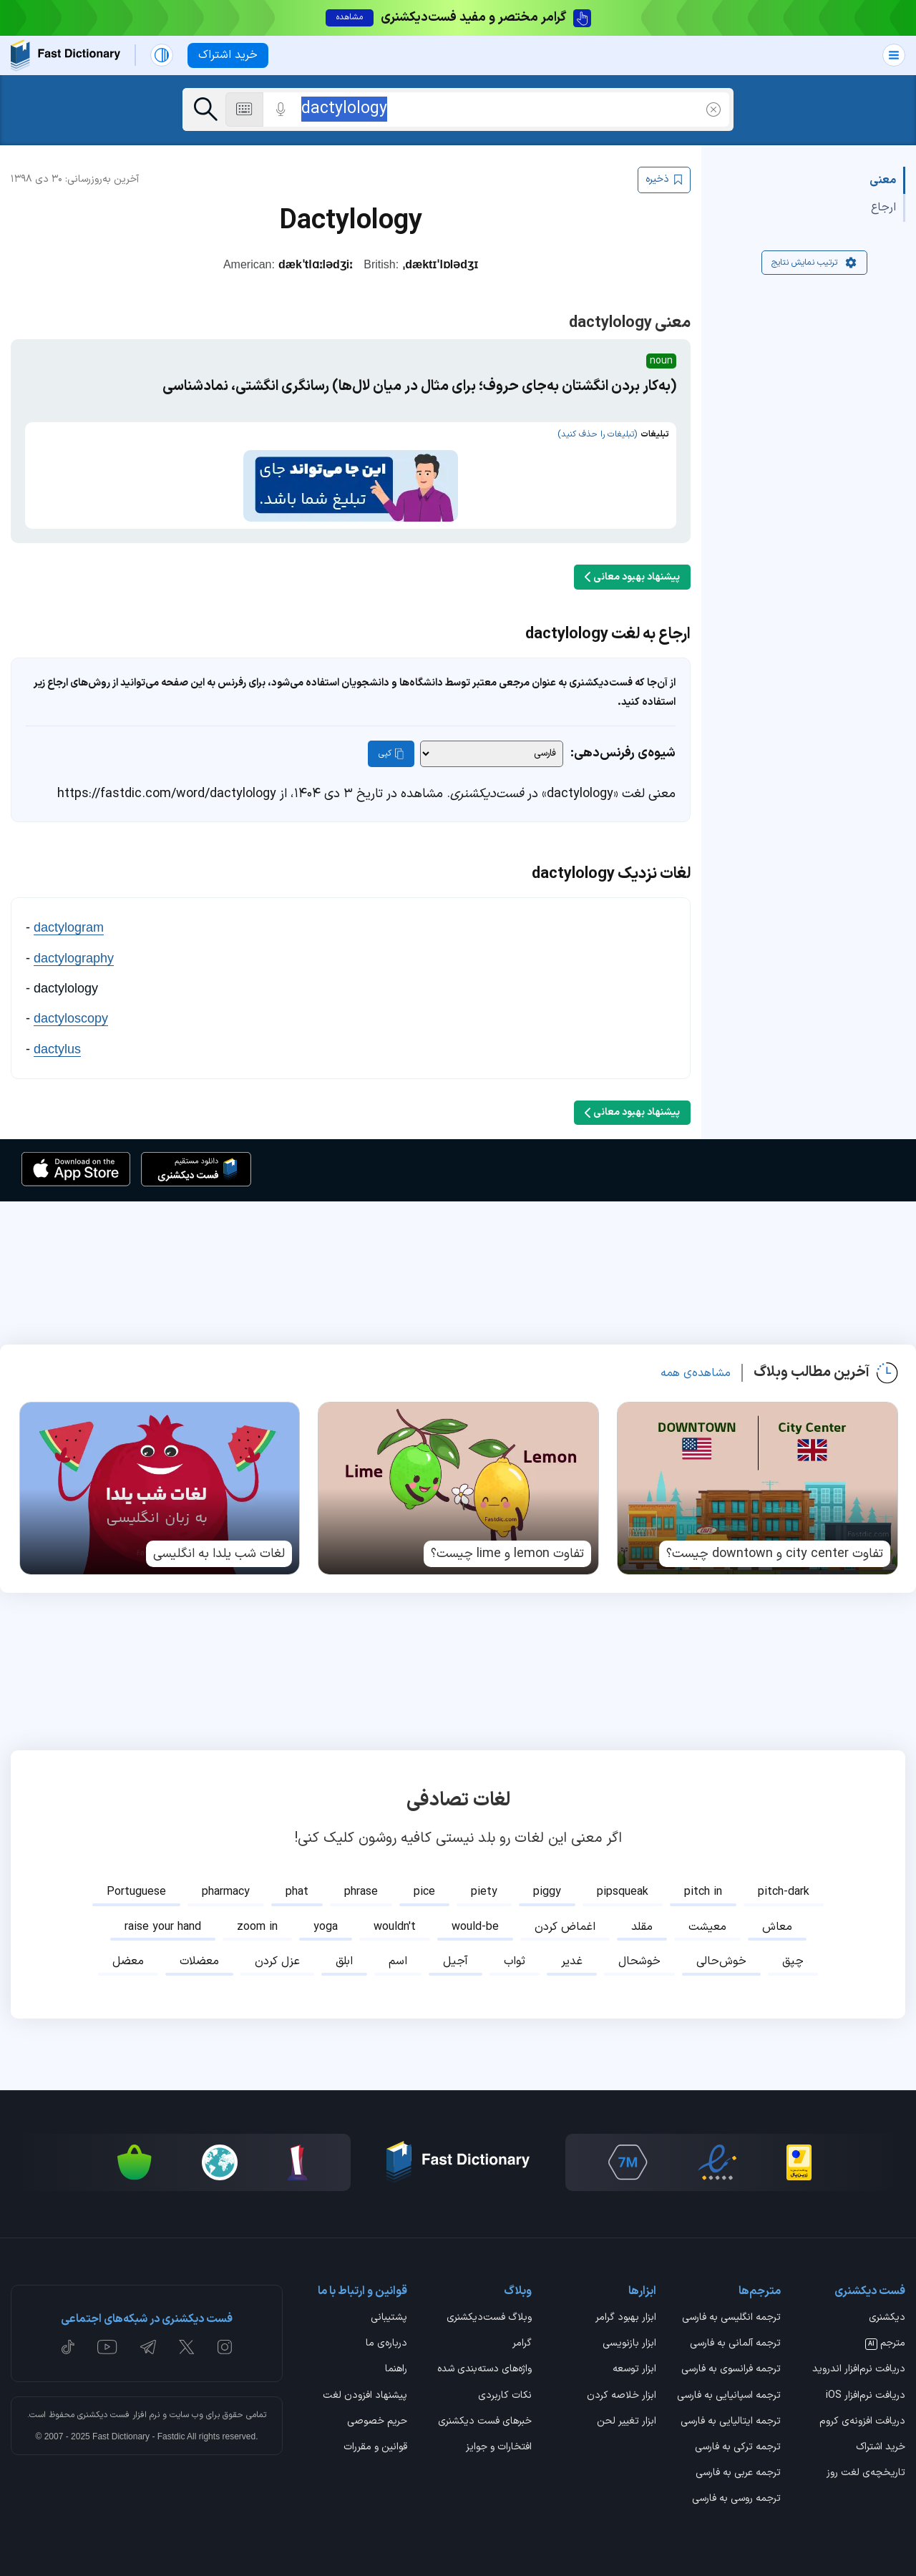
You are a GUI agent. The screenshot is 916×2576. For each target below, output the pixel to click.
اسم (398, 1954)
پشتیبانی (389, 2311)
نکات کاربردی (505, 2389)
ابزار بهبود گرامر (625, 2311)
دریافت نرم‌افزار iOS (865, 2389)
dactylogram (69, 920)
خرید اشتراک (880, 2440)
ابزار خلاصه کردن (621, 2389)
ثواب (514, 1954)
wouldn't (395, 1919)
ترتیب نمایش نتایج (814, 262)
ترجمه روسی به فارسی (736, 2492)
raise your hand (163, 1919)
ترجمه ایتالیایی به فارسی (731, 2415)
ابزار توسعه (634, 2362)
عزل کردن (277, 1954)
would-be (475, 1919)
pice (424, 1884)
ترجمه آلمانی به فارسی (735, 2337)
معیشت (707, 1919)
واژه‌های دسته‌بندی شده (484, 2362)
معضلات (199, 1954)
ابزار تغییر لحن (626, 2415)
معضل (128, 1954)
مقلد (642, 1919)
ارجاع (883, 207)
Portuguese (136, 1884)
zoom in (257, 1919)
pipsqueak (622, 1884)
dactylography (74, 951)
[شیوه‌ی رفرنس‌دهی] (491, 746)
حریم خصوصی (377, 2415)
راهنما (396, 2362)
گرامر (522, 2337)
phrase (361, 1884)
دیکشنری (887, 2311)
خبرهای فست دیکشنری (485, 2415)
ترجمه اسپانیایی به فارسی (729, 2389)
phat (297, 1884)
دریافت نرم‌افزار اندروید (858, 2362)
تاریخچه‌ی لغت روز (866, 2466)
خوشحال (639, 1954)
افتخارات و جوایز (499, 2440)
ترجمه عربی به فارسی (738, 2466)
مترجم (885, 2337)
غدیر (572, 1954)
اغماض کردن (565, 1919)
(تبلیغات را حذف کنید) (597, 434)
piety (484, 1884)
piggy (547, 1884)
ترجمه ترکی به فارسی (738, 2440)
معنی (882, 180)
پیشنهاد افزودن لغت (365, 2389)
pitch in (703, 1884)
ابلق (344, 1954)
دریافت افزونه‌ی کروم (862, 2415)
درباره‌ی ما (386, 2337)
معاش (777, 1919)
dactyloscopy (71, 1011)
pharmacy (226, 1884)
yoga (325, 1919)
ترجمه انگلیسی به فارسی (731, 2311)
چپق (793, 1954)
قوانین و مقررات (375, 2440)
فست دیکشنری (103, 2407)
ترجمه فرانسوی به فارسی (731, 2362)
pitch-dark (783, 1884)
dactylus (57, 1042)
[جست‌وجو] (205, 109)
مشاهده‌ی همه (696, 1366)
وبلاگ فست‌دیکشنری (489, 2311)
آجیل (455, 1954)
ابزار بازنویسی (629, 2337)
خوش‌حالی (721, 1954)
